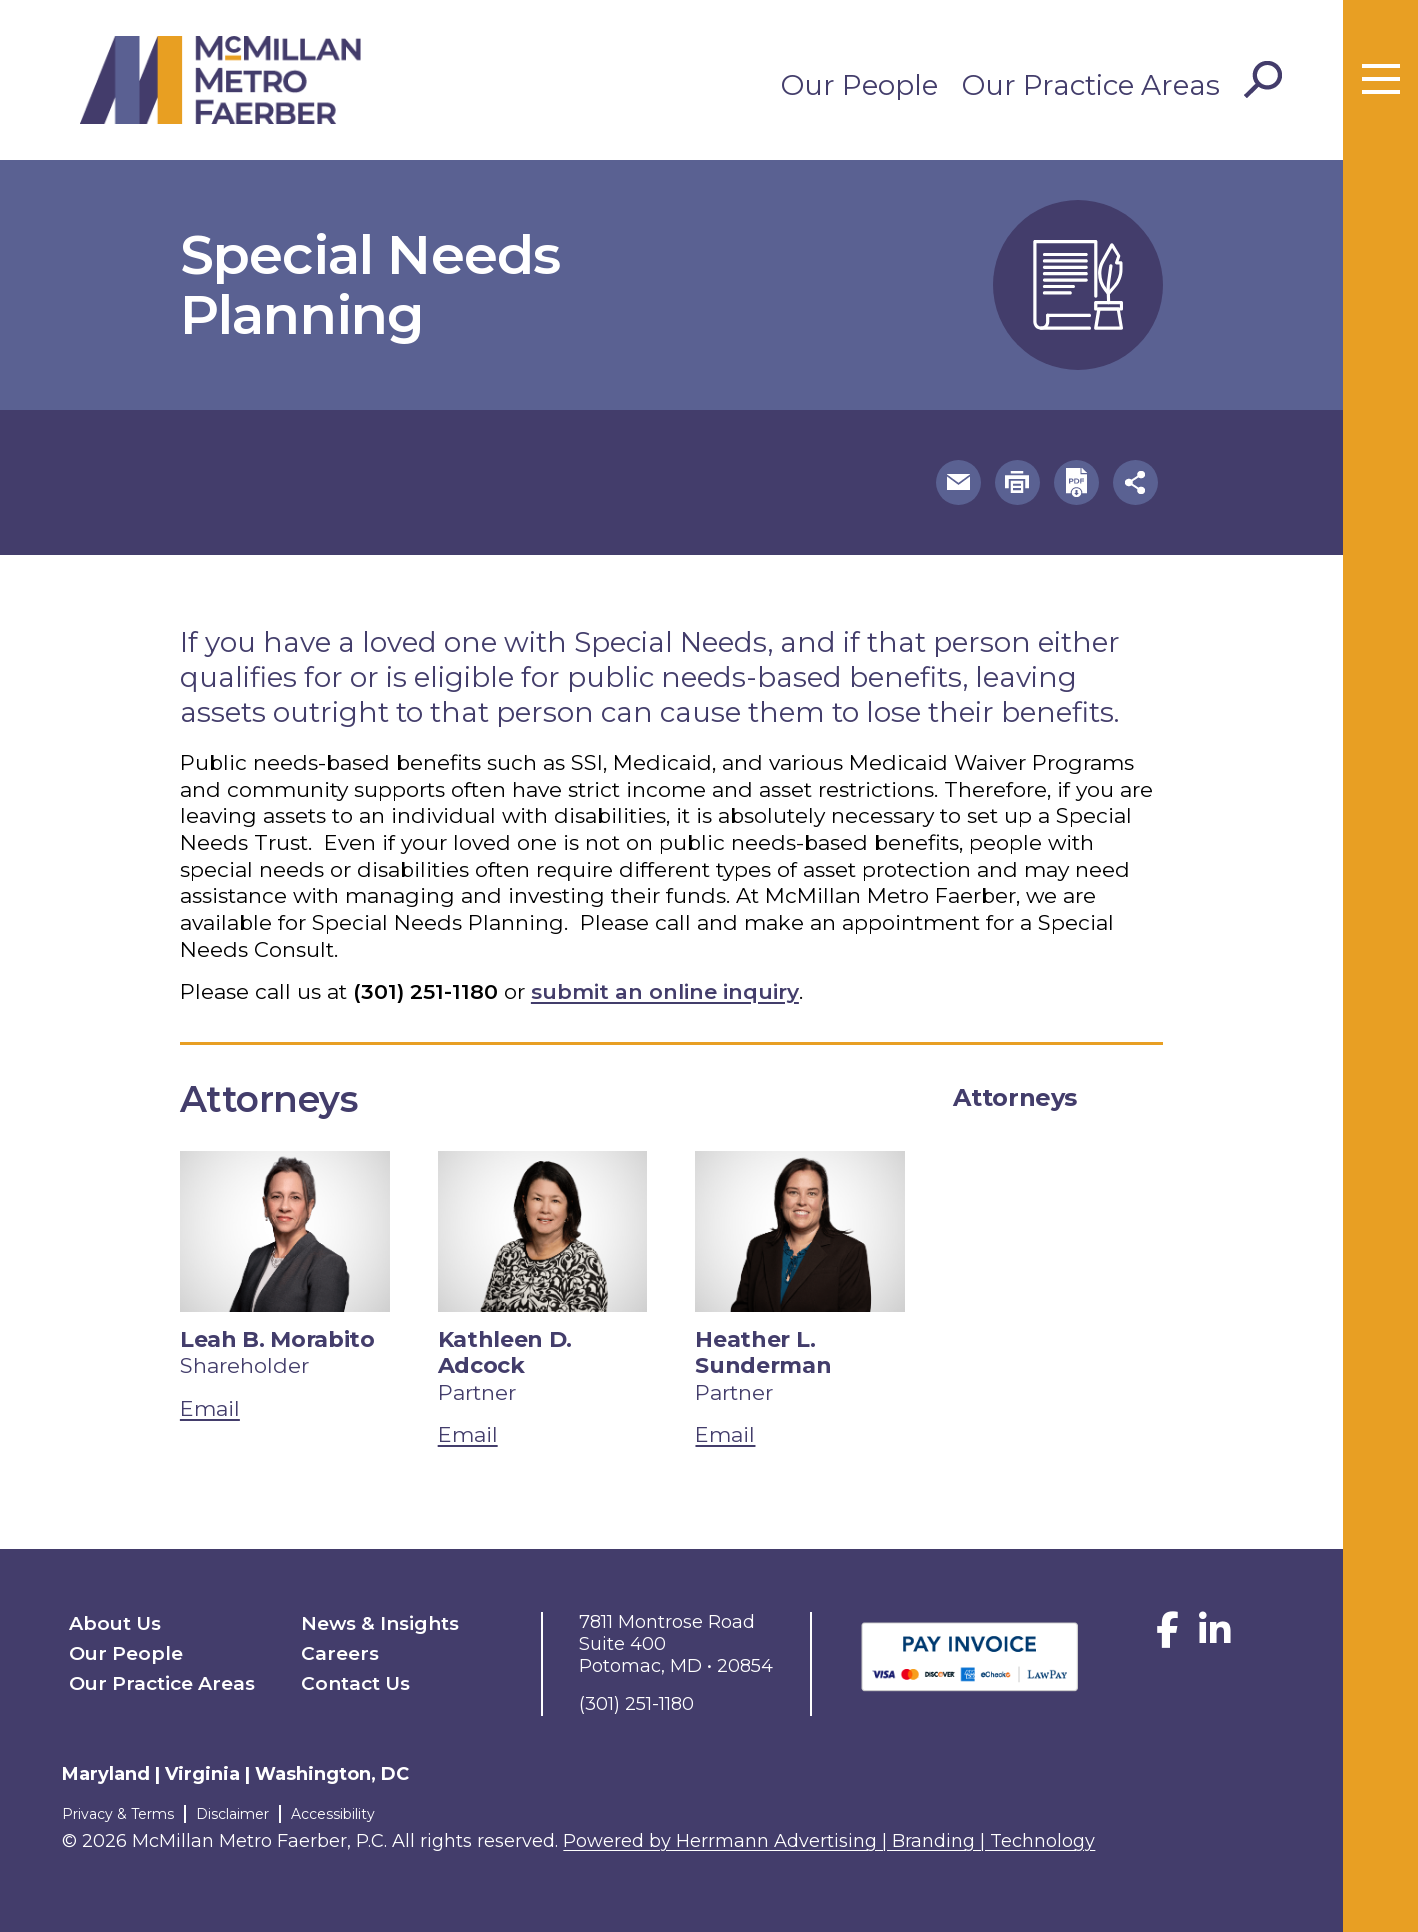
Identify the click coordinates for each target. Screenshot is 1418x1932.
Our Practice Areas (1091, 85)
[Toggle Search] (1263, 80)
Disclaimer (232, 1814)
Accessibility (333, 1814)
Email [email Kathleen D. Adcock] (468, 1434)
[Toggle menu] (1381, 80)
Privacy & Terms (118, 1814)
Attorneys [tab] (1015, 1097)
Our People (859, 85)
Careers (340, 1653)
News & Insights (380, 1623)
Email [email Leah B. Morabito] (210, 1408)
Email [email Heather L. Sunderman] (725, 1434)
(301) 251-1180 (425, 991)
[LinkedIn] (1215, 1637)
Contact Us (355, 1683)
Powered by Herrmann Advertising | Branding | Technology (829, 1841)
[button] (958, 482)
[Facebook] (1167, 1637)
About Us (115, 1623)
